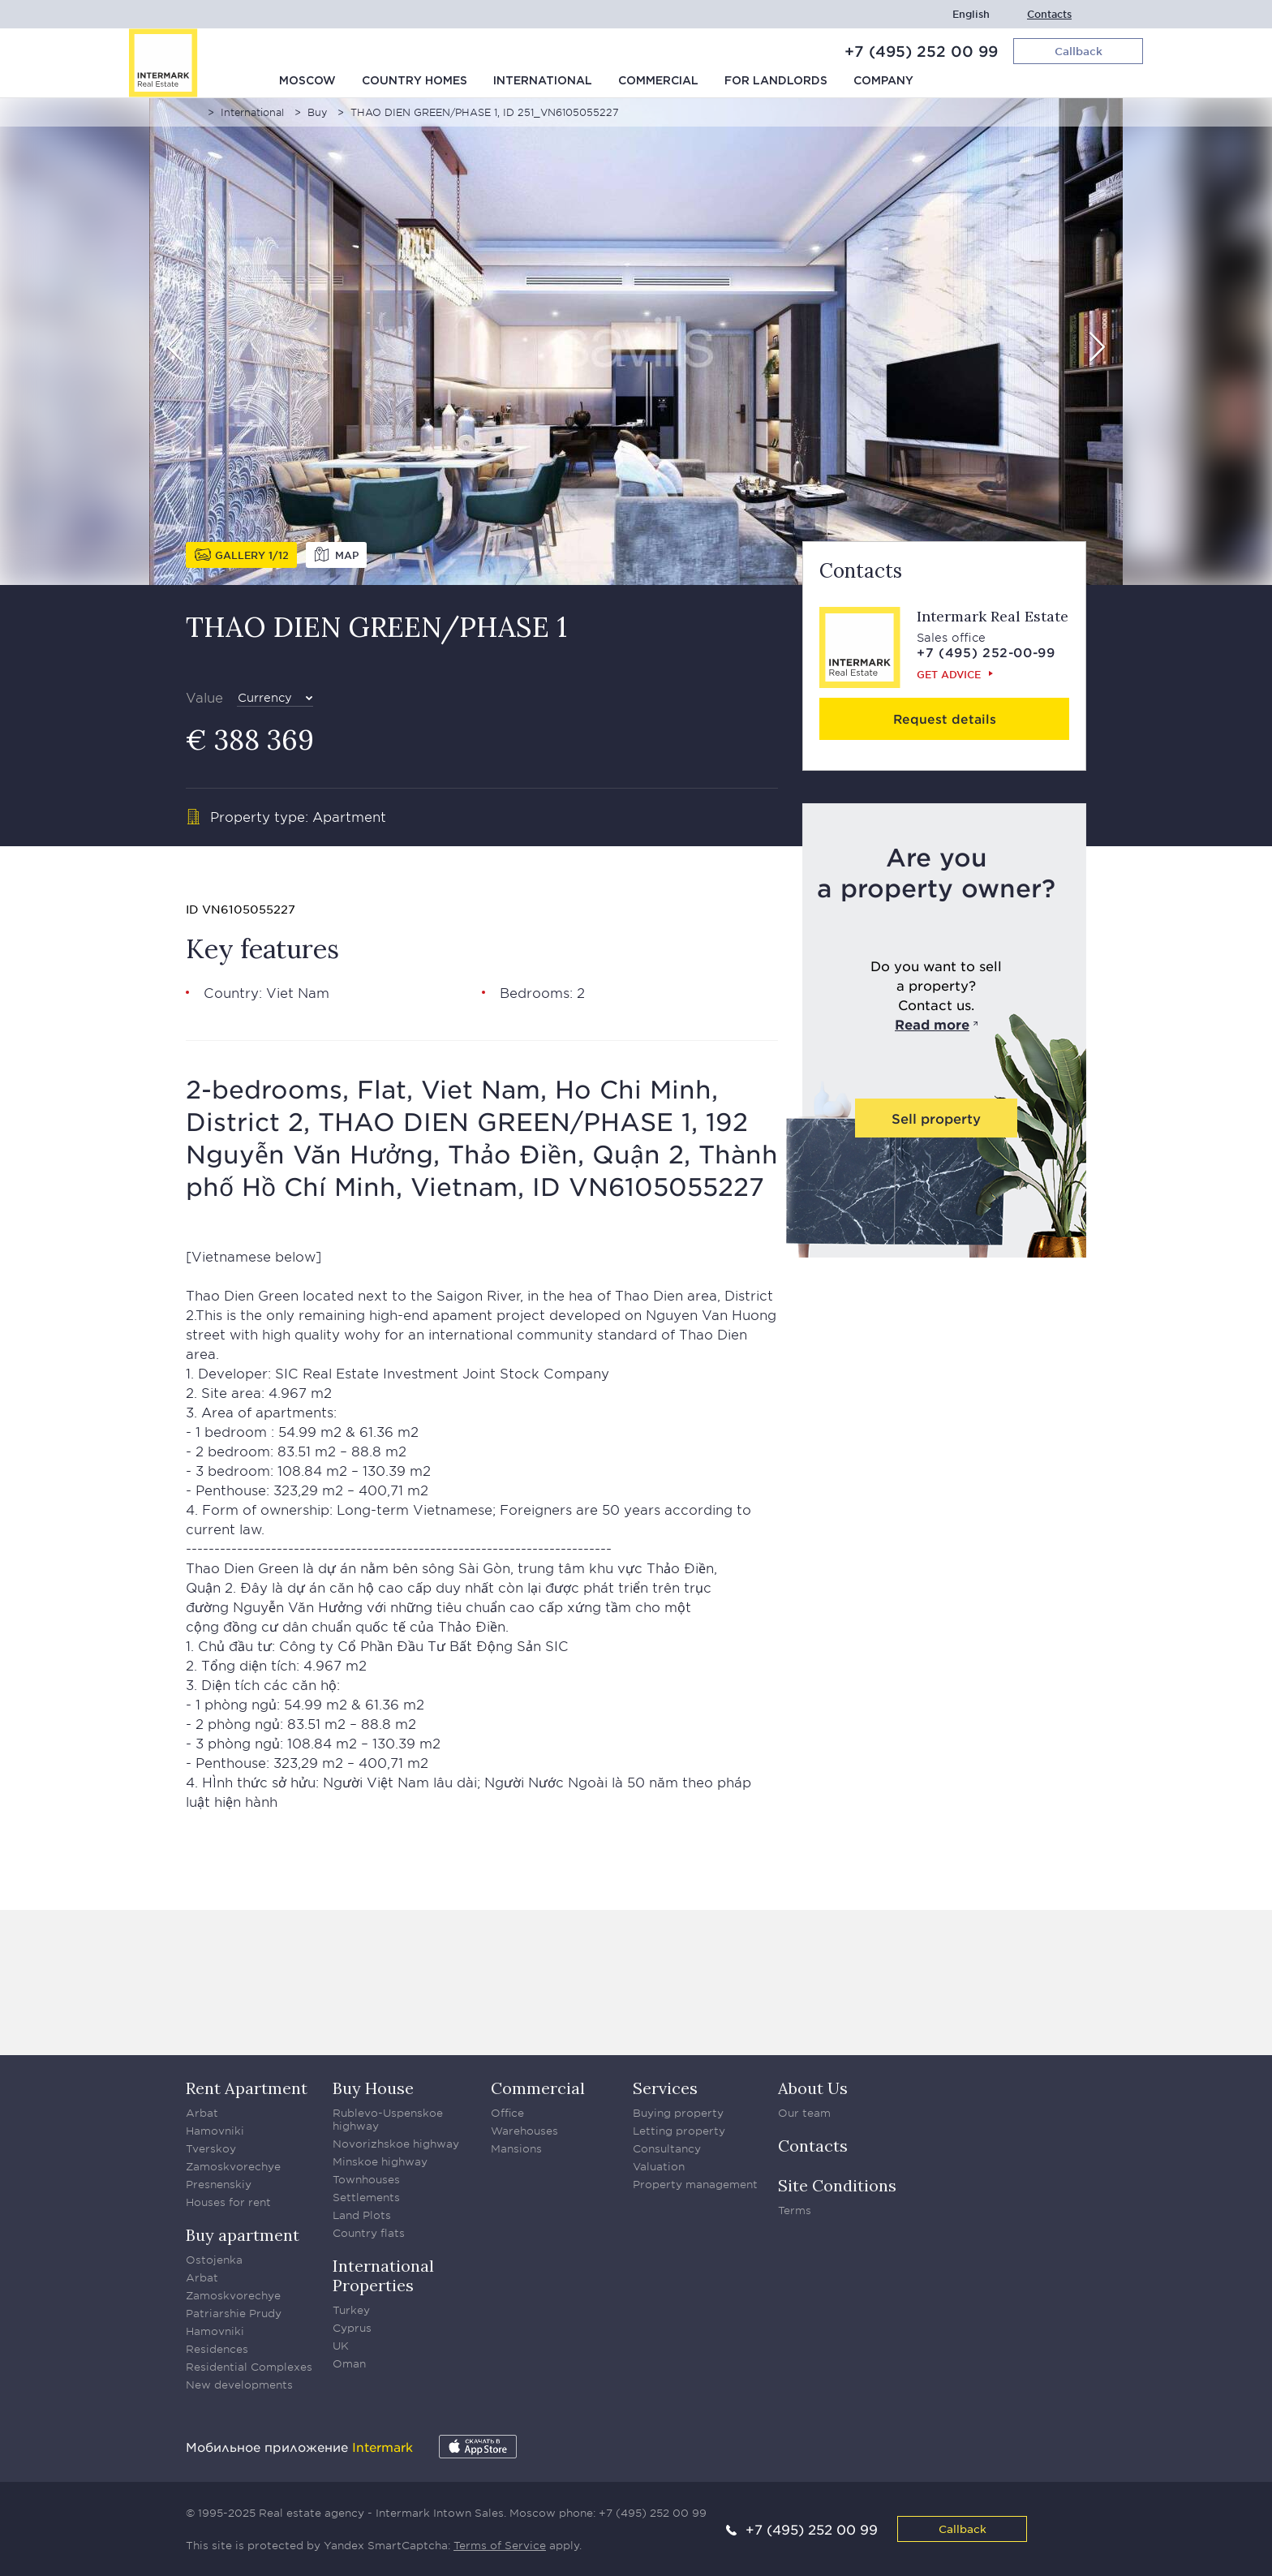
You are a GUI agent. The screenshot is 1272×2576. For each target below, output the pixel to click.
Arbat (202, 2112)
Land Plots (362, 2214)
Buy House (373, 2088)
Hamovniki (215, 2130)
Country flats (369, 2232)
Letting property (679, 2130)
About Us (813, 2088)
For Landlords (775, 81)
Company (883, 81)
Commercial (658, 81)
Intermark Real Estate (992, 616)
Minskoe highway (380, 2161)
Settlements (366, 2197)
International (542, 81)
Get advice (949, 674)
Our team (804, 2112)
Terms (794, 2210)
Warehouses (524, 2130)
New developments (239, 2384)
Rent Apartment (246, 2088)
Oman (349, 2363)
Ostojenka (214, 2259)
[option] (636, 341)
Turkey (351, 2309)
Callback (962, 2528)
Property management (695, 2184)
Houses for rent (228, 2201)
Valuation (659, 2166)
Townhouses (366, 2179)
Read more (932, 1024)
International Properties (383, 2275)
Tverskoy (211, 2148)
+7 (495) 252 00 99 (921, 51)
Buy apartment (242, 2235)
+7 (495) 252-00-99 (986, 652)
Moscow (307, 81)
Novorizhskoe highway (396, 2143)
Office (507, 2112)
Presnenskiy (218, 2184)
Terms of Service (499, 2545)
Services (665, 2088)
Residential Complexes (249, 2366)
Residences (217, 2348)
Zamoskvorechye (233, 2166)
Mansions (516, 2148)
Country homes (414, 81)
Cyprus (352, 2327)
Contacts (1049, 14)
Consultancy (667, 2148)
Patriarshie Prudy (233, 2313)
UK (341, 2345)
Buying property (678, 2112)
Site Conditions (837, 2185)
